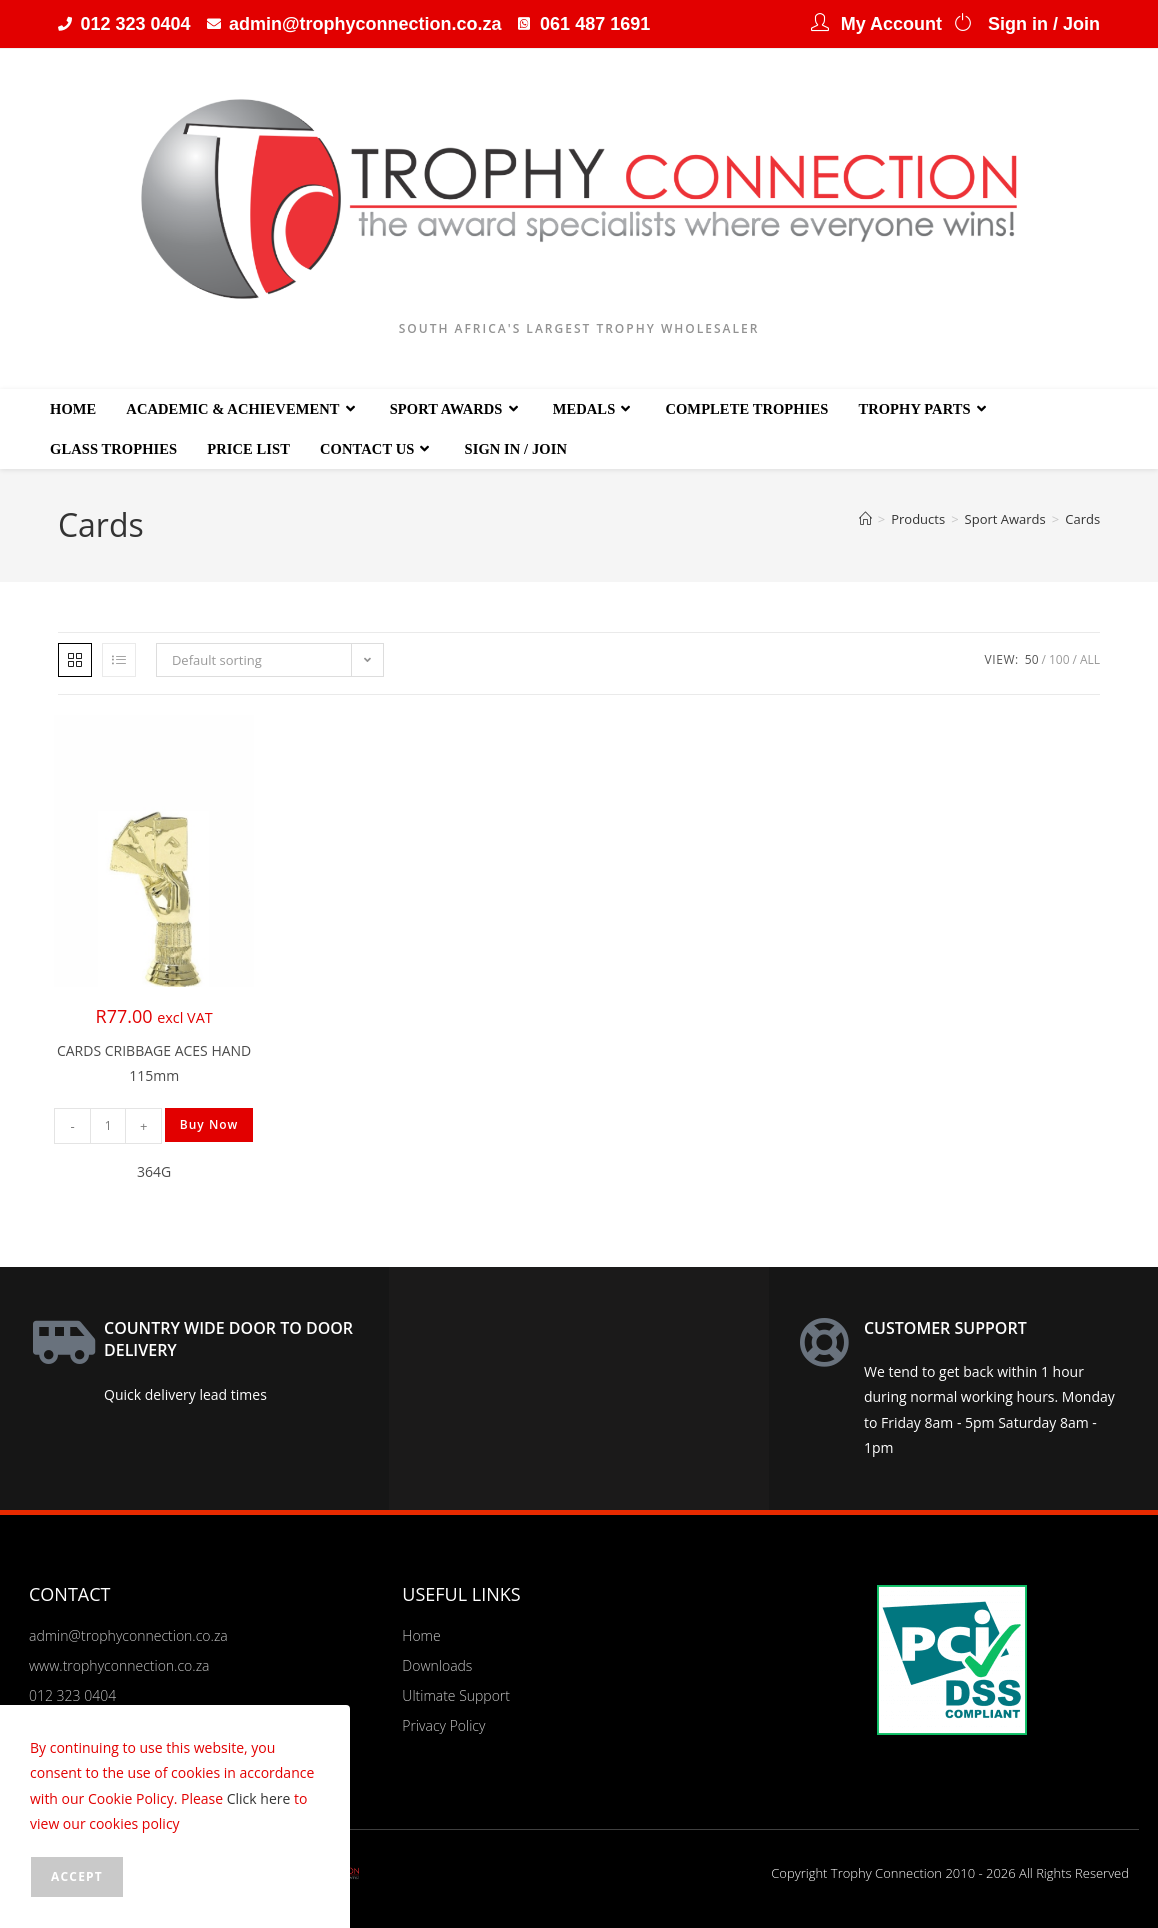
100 (1059, 659)
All (1090, 659)
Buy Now (209, 1124)
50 (1032, 659)
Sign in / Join (1044, 24)
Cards (1082, 519)
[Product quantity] (108, 1126)
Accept (77, 1876)
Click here (259, 1798)
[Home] (865, 519)
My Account (891, 24)
